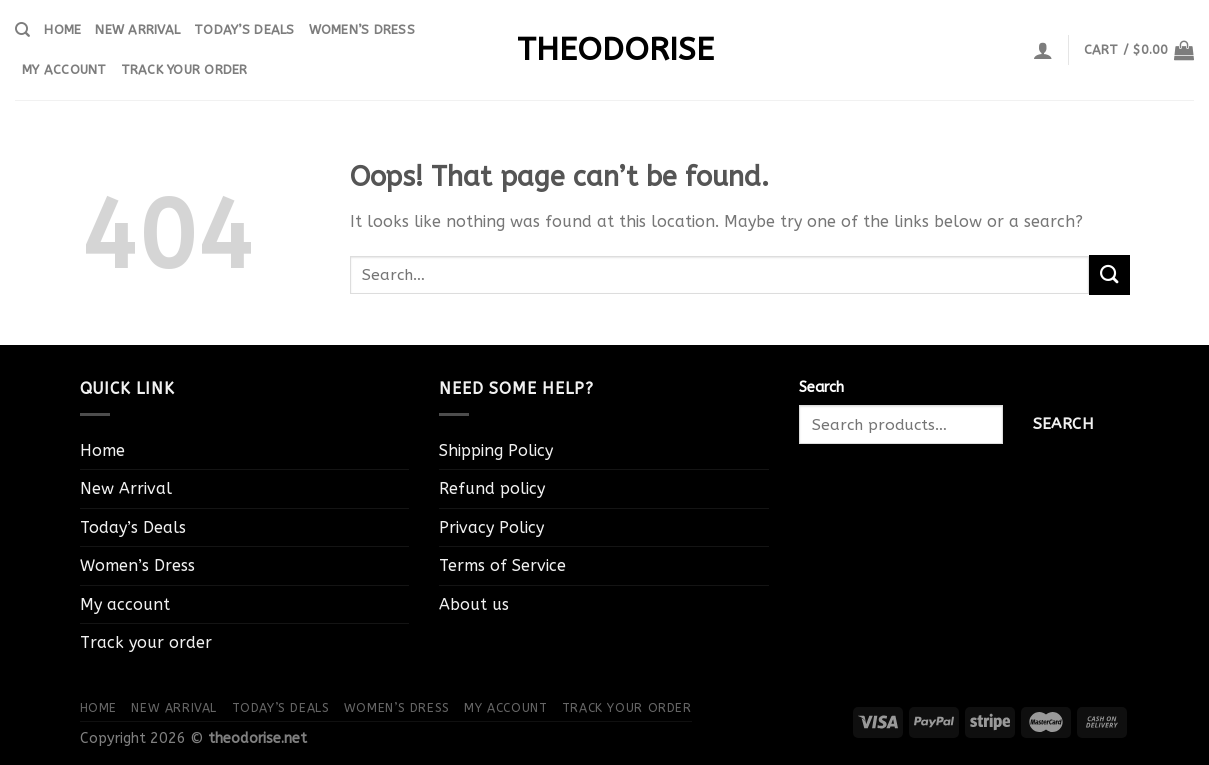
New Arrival (137, 29)
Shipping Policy (496, 450)
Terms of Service (502, 565)
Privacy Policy (491, 527)
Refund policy (492, 488)
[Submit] (1109, 274)
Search (821, 387)
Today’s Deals (244, 29)
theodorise (605, 50)
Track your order (184, 69)
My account (64, 69)
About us (474, 604)
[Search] (22, 30)
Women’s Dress (362, 29)
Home (62, 29)
